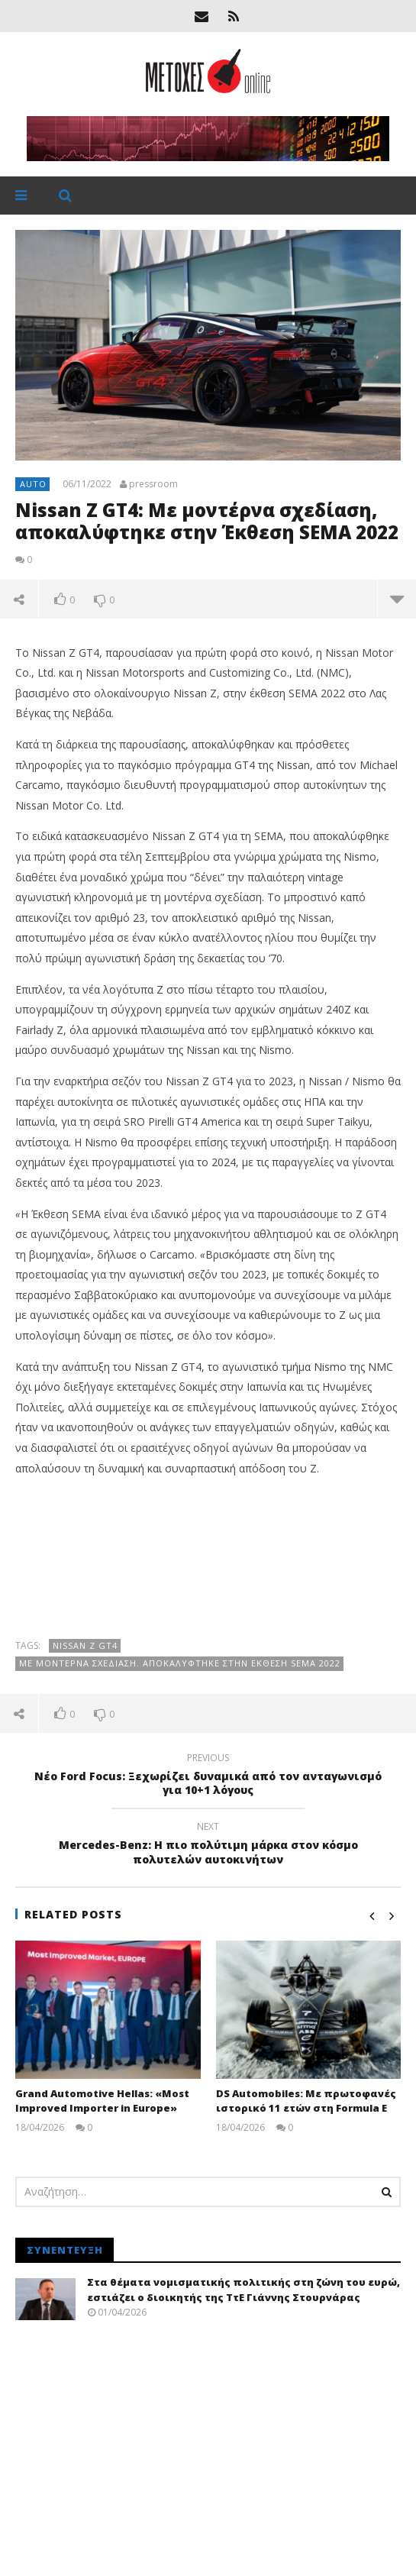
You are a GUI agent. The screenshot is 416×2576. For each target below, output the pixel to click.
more (397, 598)
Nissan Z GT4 (85, 1645)
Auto (33, 484)
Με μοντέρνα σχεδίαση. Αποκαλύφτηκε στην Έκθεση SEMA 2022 (179, 1663)
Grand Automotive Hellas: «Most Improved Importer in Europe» (102, 2100)
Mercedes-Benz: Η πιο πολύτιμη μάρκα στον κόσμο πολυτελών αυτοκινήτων (208, 1845)
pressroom (153, 484)
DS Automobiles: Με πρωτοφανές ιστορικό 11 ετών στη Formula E (306, 2100)
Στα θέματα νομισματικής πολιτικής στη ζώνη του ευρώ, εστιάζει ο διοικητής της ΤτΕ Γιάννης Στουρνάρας (243, 2289)
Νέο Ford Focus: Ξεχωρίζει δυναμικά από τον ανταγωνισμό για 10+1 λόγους (208, 1776)
